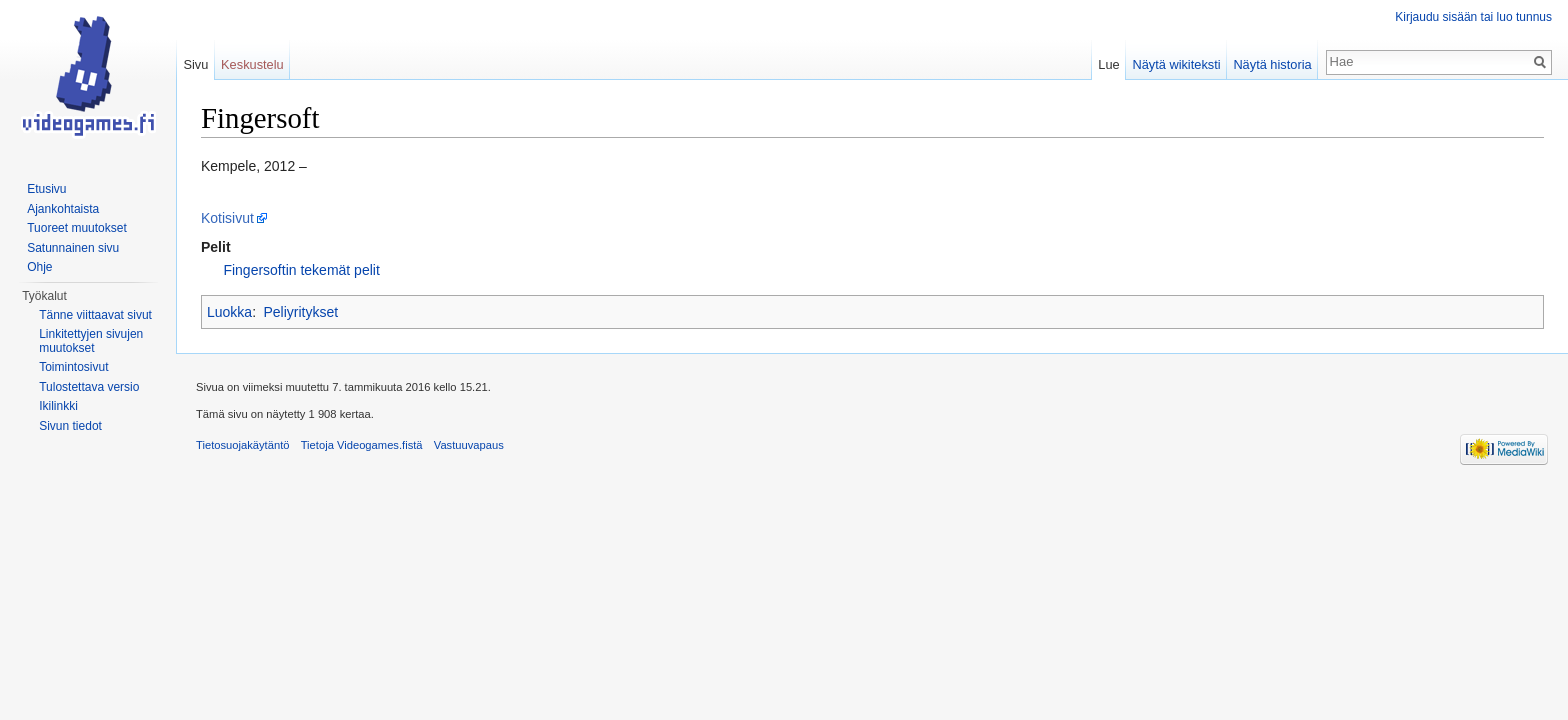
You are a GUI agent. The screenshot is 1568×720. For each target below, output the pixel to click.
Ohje (39, 267)
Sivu (195, 64)
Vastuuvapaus (469, 445)
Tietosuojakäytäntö (243, 445)
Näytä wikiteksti (1176, 64)
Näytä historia (1272, 64)
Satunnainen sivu (73, 248)
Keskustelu (252, 64)
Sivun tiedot (70, 426)
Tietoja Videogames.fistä (362, 445)
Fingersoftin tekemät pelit (301, 270)
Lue (1108, 64)
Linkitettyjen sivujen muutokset (91, 341)
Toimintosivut (73, 367)
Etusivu (46, 189)
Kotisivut (227, 218)
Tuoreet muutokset (77, 228)
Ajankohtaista (63, 209)
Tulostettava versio (89, 387)
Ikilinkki (58, 406)
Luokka (229, 312)
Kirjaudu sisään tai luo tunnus (1473, 17)
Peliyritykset (300, 312)
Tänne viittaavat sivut (95, 315)
